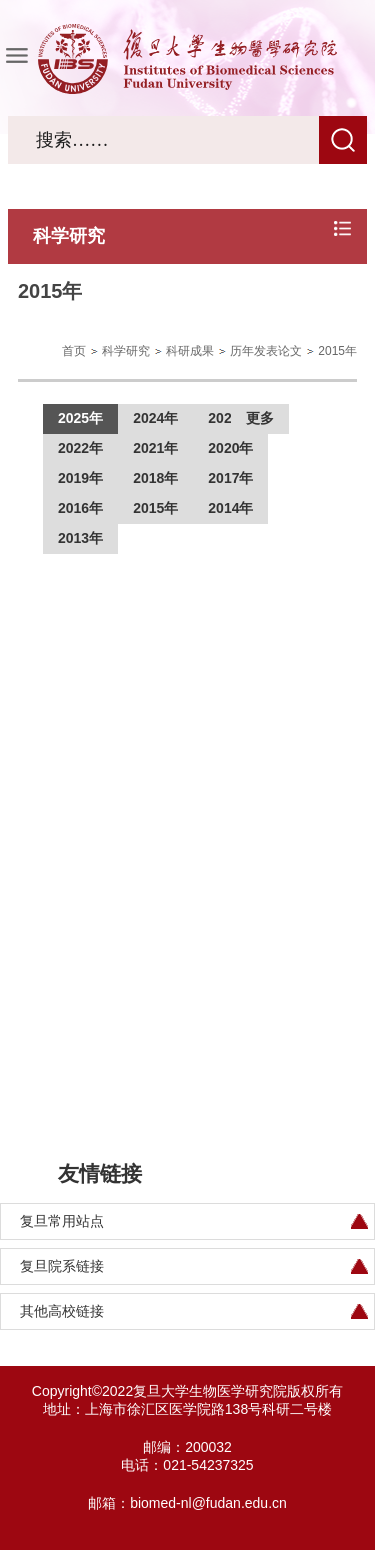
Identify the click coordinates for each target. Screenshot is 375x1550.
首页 (74, 351)
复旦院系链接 (62, 1266)
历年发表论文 (266, 351)
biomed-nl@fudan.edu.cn (208, 1503)
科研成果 (190, 351)
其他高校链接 (62, 1311)
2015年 (337, 351)
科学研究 (126, 351)
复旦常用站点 (62, 1221)
